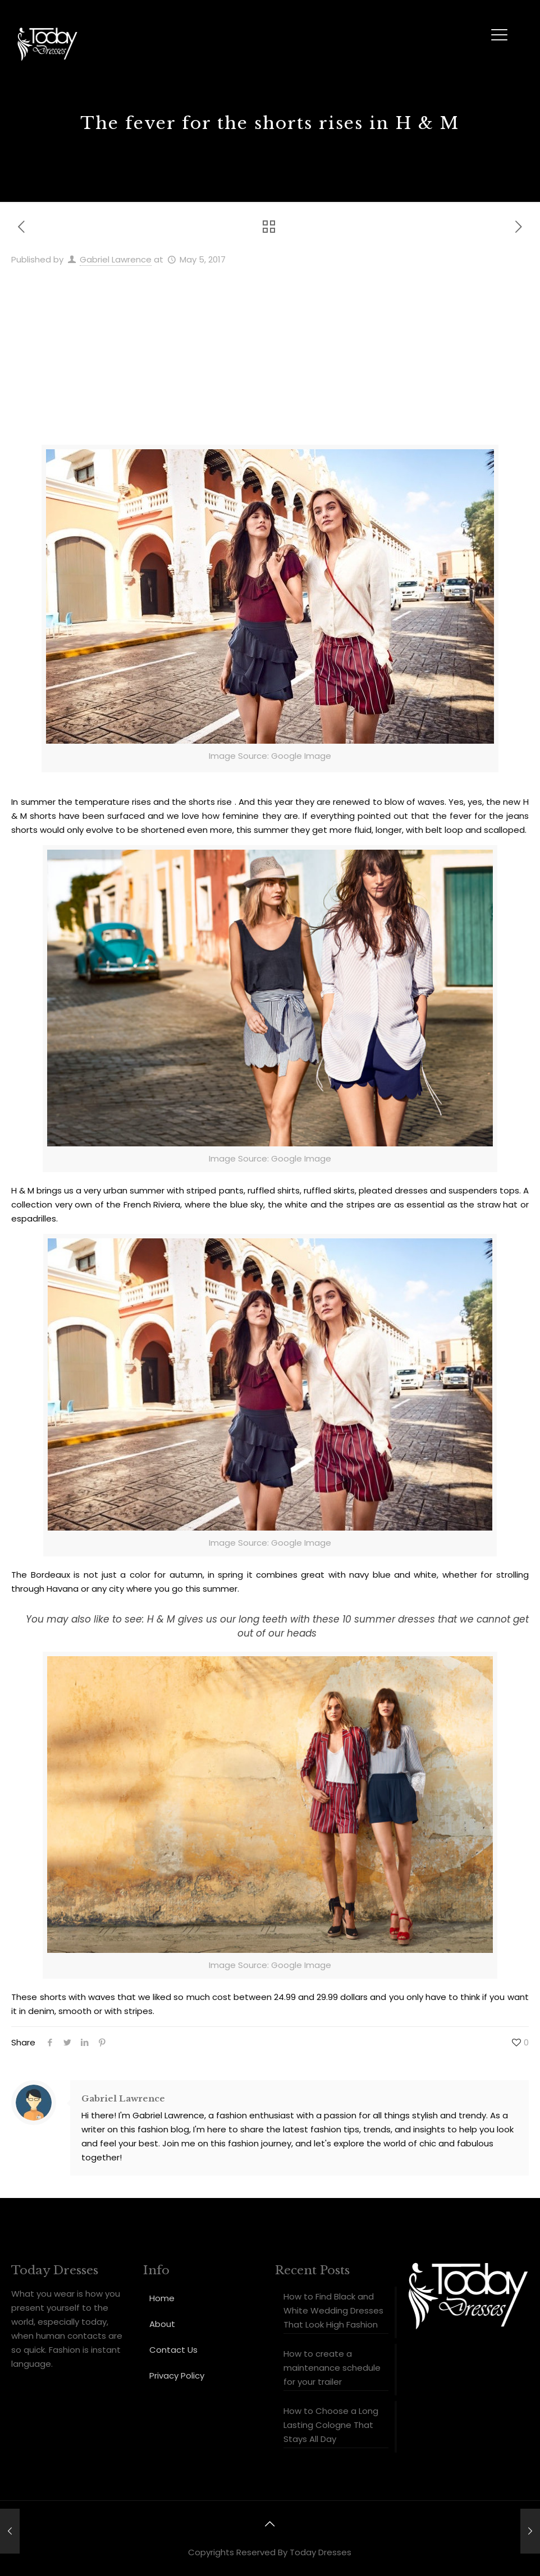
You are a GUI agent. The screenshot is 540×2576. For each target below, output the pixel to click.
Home (162, 2298)
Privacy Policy (176, 2375)
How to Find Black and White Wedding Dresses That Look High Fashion (333, 2310)
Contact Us (173, 2350)
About (162, 2324)
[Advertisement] (269, 350)
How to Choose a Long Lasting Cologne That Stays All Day (330, 2425)
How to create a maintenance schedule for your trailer (332, 2368)
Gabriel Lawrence (116, 259)
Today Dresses (320, 2552)
